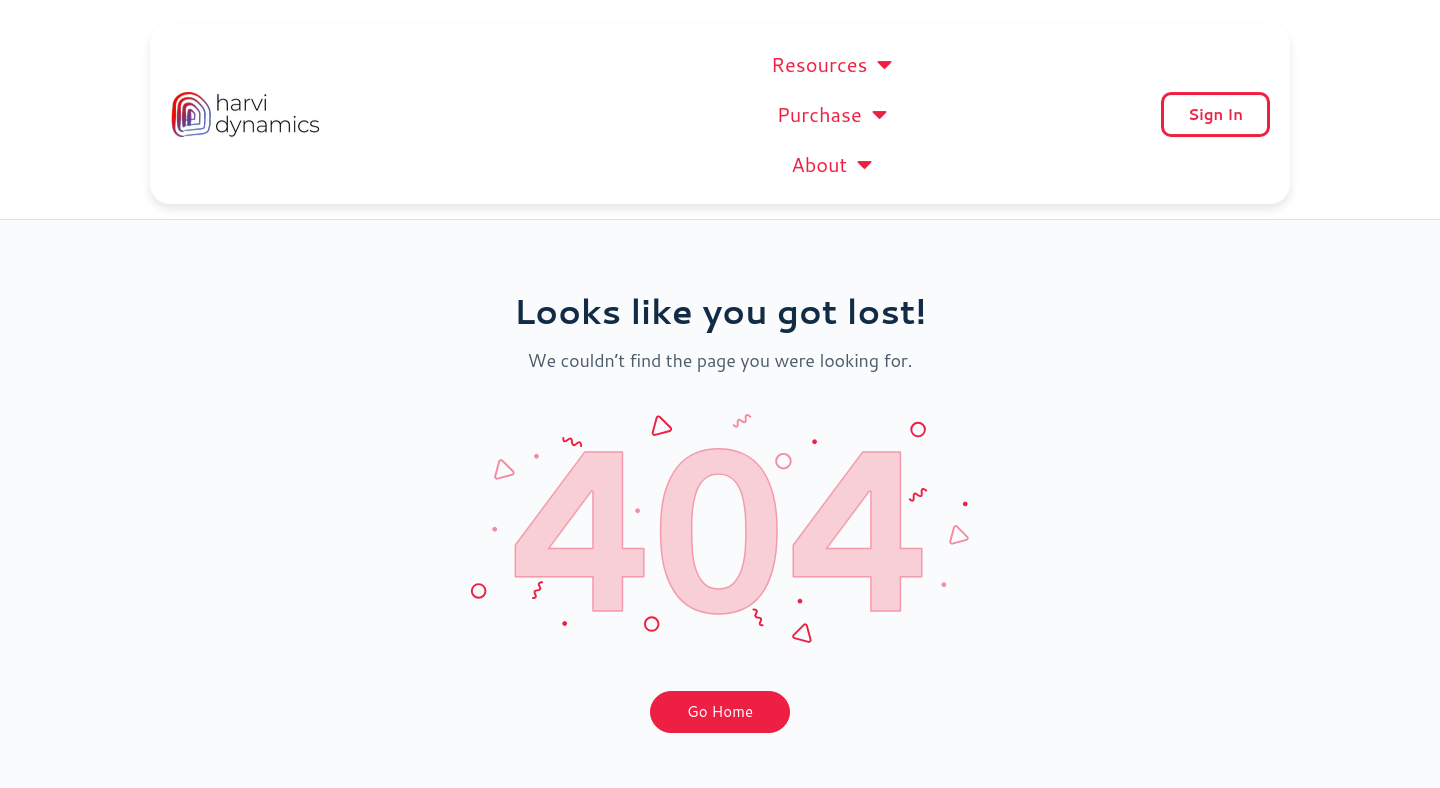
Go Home (720, 661)
